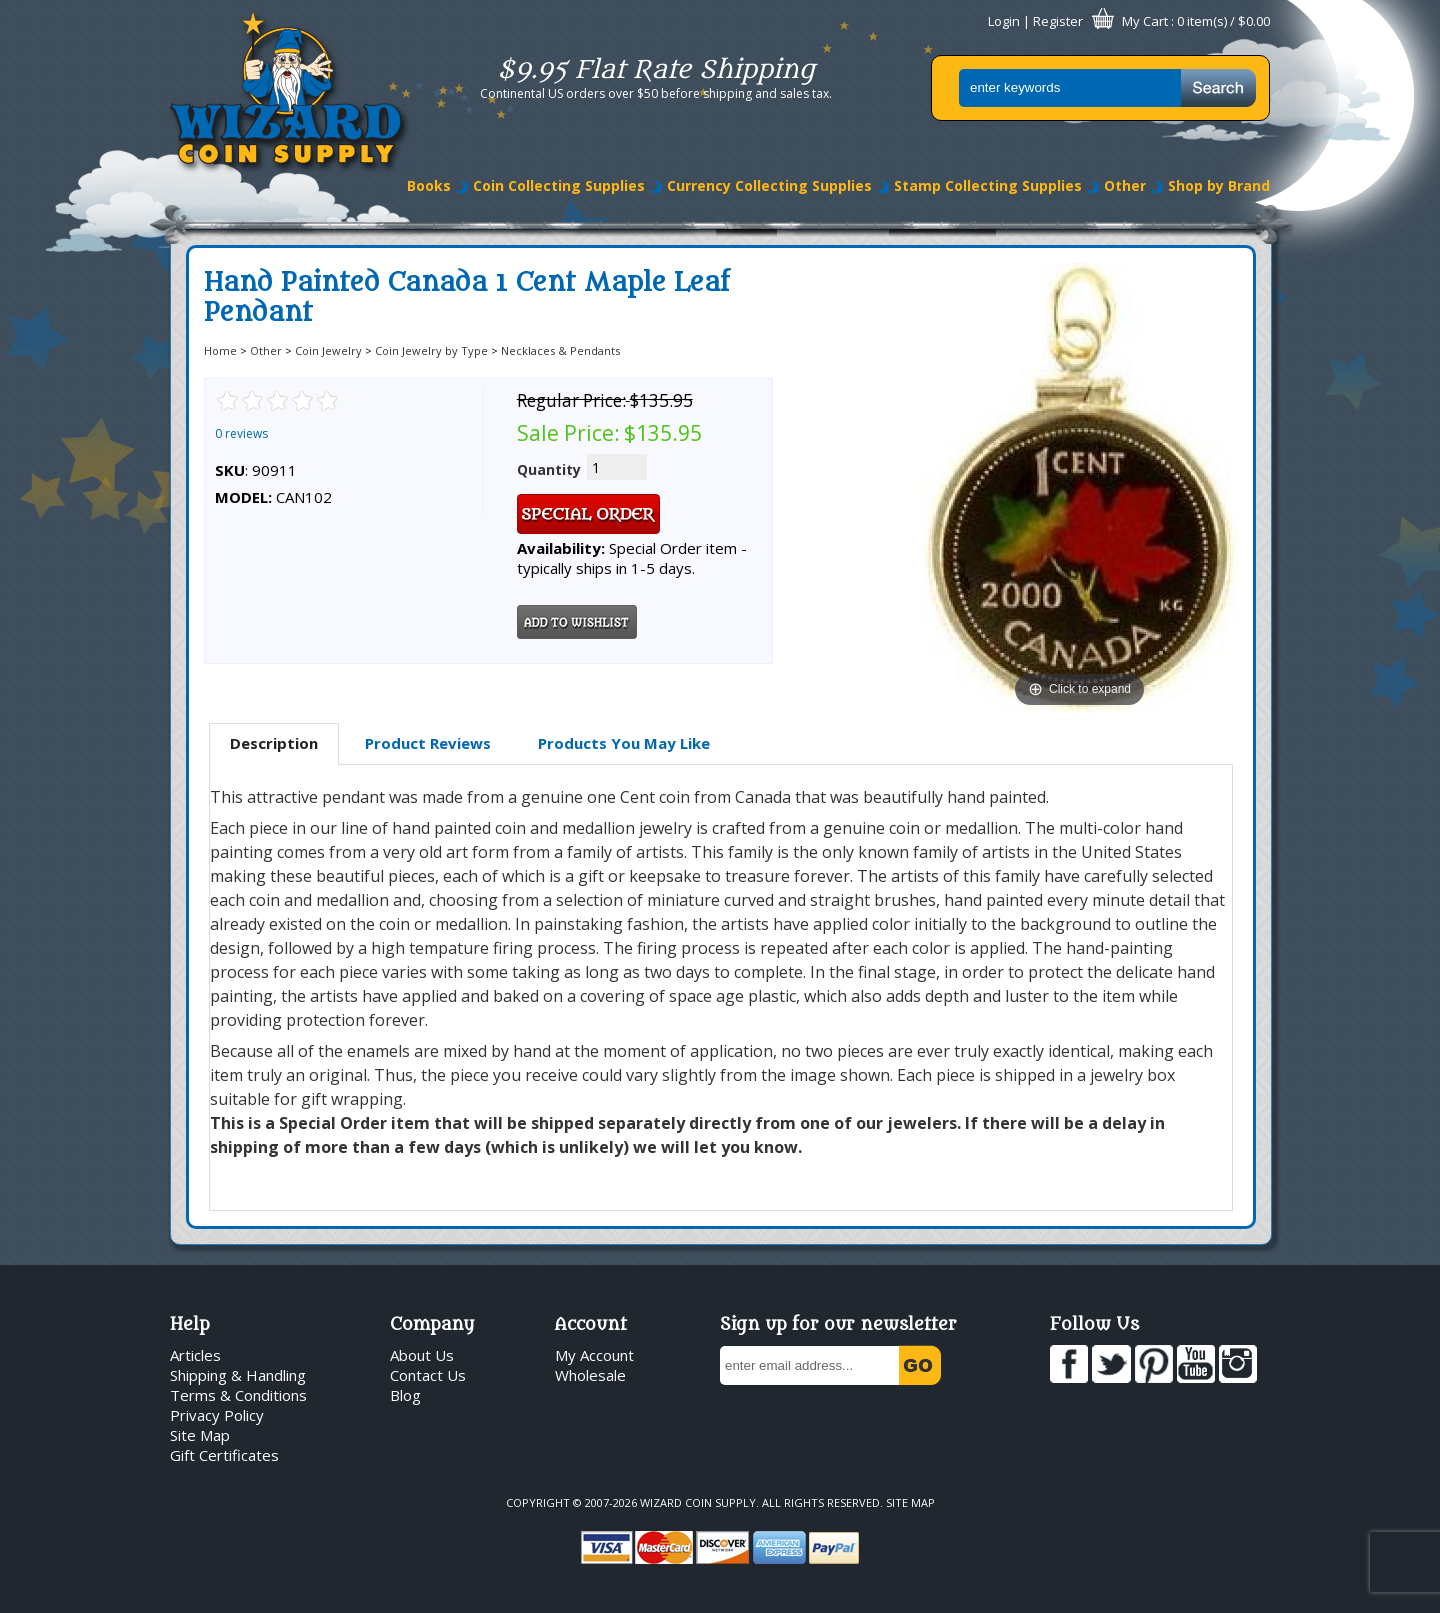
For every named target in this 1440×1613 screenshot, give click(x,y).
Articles (195, 1355)
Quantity (549, 469)
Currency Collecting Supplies (769, 185)
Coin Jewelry (328, 350)
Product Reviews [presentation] (428, 743)
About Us (422, 1355)
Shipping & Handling (238, 1375)
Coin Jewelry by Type (431, 350)
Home (220, 350)
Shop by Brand (1219, 185)
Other (1125, 185)
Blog (405, 1395)
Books (429, 185)
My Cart (1145, 21)
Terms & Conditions (238, 1395)
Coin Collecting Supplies (559, 185)
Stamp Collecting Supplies (988, 185)
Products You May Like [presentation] (624, 743)
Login (1004, 21)
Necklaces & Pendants (560, 350)
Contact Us (428, 1375)
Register (1058, 21)
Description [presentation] (274, 743)
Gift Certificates (224, 1455)
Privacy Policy (217, 1415)
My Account (594, 1355)
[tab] (274, 744)
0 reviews (241, 433)
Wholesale (590, 1375)
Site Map (200, 1435)
